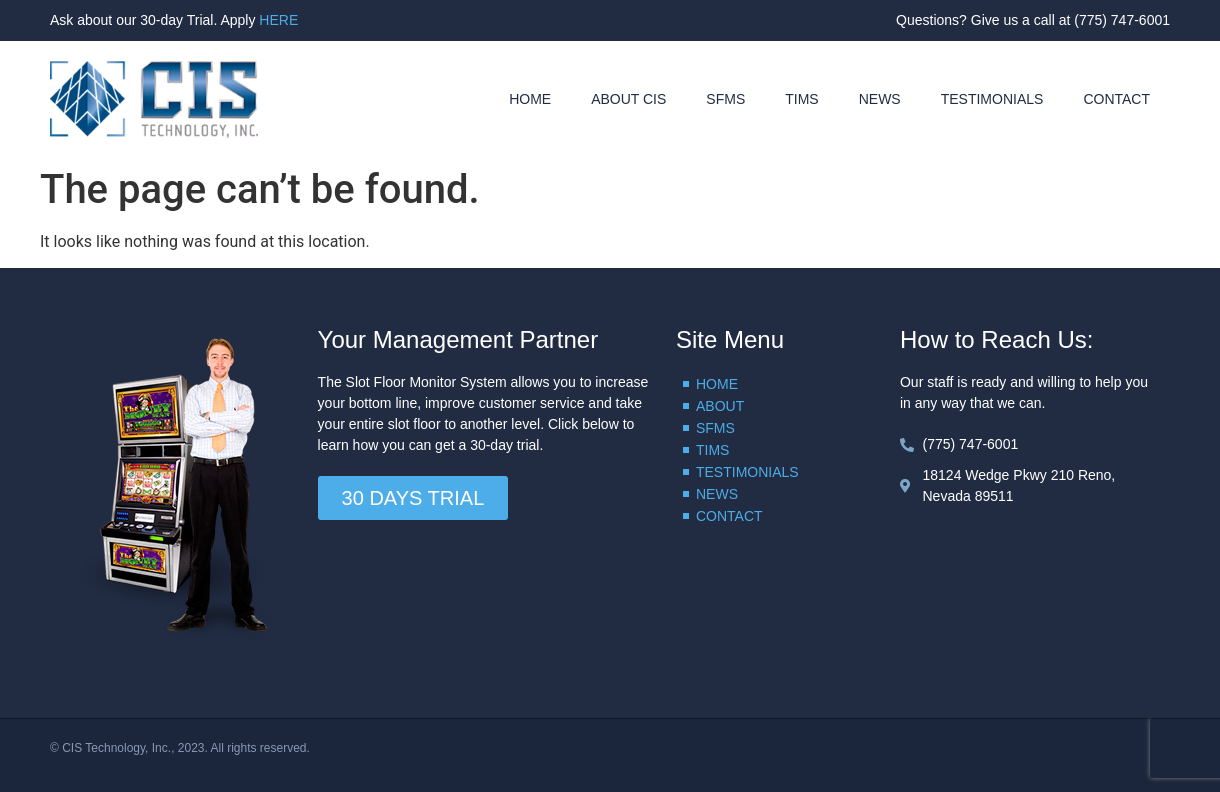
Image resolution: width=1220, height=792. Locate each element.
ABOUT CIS (628, 99)
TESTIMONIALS (992, 99)
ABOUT (720, 406)
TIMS (801, 99)
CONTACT (1116, 99)
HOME (530, 99)
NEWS (880, 99)
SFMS (725, 99)
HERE (278, 20)
